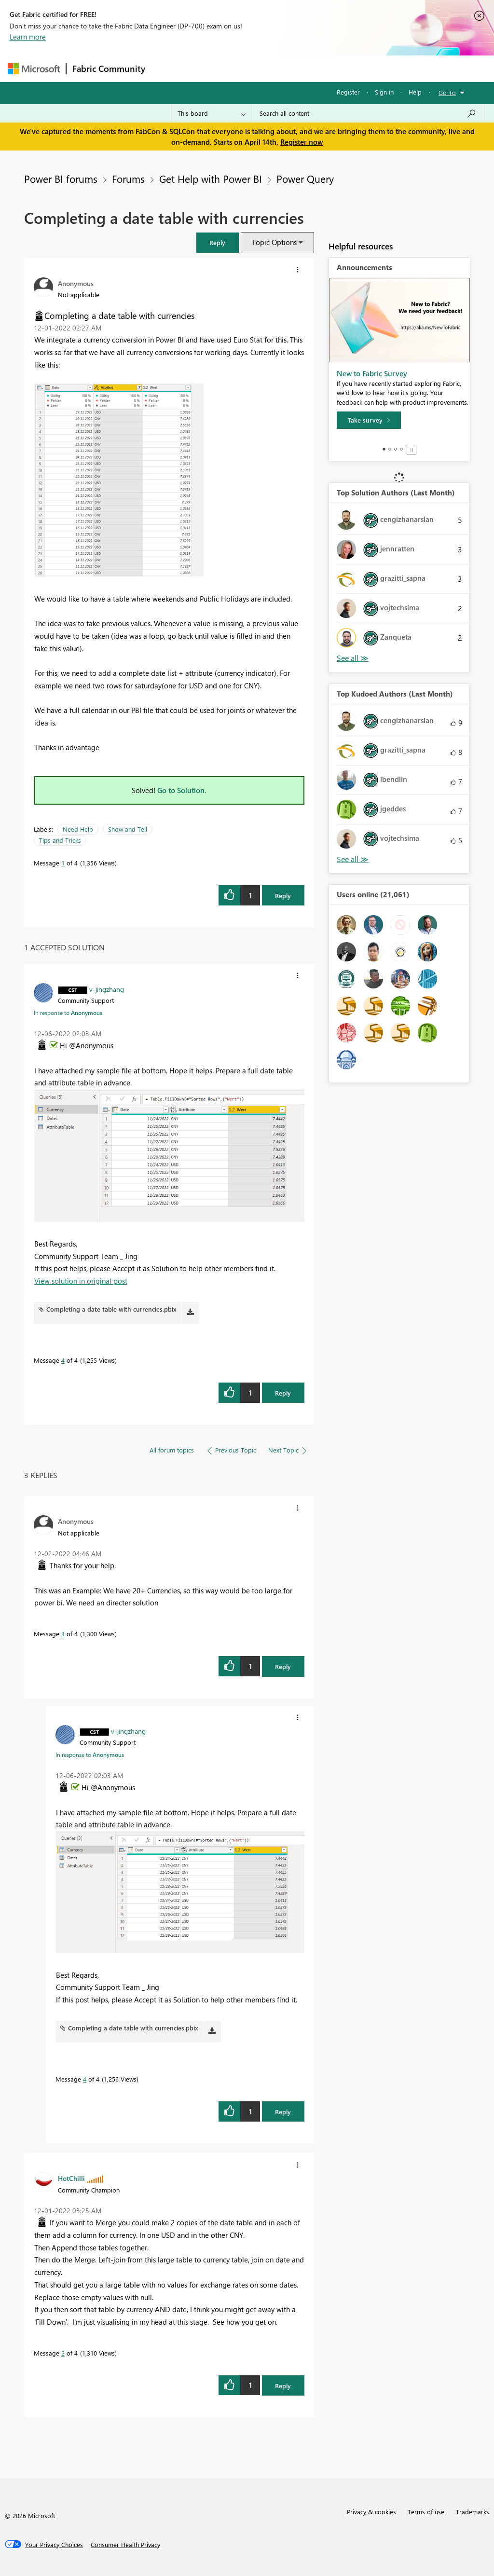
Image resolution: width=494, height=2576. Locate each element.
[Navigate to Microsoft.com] (34, 68)
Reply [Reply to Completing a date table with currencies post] (283, 895)
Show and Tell (127, 829)
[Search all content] (367, 113)
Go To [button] (447, 92)
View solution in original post (80, 1281)
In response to (68, 1012)
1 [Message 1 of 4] (63, 863)
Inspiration (209, 68)
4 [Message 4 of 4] (63, 1360)
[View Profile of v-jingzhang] (106, 989)
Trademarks (472, 2511)
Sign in (384, 92)
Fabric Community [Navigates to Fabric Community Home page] (108, 68)
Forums (167, 68)
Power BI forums (60, 178)
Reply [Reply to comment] (283, 1393)
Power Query (305, 178)
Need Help (78, 829)
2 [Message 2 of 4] (63, 2353)
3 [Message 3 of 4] (63, 1634)
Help (415, 92)
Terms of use (426, 2511)
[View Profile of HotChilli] (71, 2178)
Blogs (335, 68)
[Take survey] (369, 420)
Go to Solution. (181, 790)
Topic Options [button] (274, 242)
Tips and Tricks (60, 840)
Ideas (249, 68)
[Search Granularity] (211, 113)
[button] (217, 242)
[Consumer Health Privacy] (125, 2544)
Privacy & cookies (371, 2511)
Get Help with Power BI (210, 178)
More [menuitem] (368, 68)
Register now (301, 142)
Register (348, 92)
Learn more (28, 36)
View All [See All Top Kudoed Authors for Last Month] (353, 859)
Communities (292, 68)
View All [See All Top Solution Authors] (353, 658)
